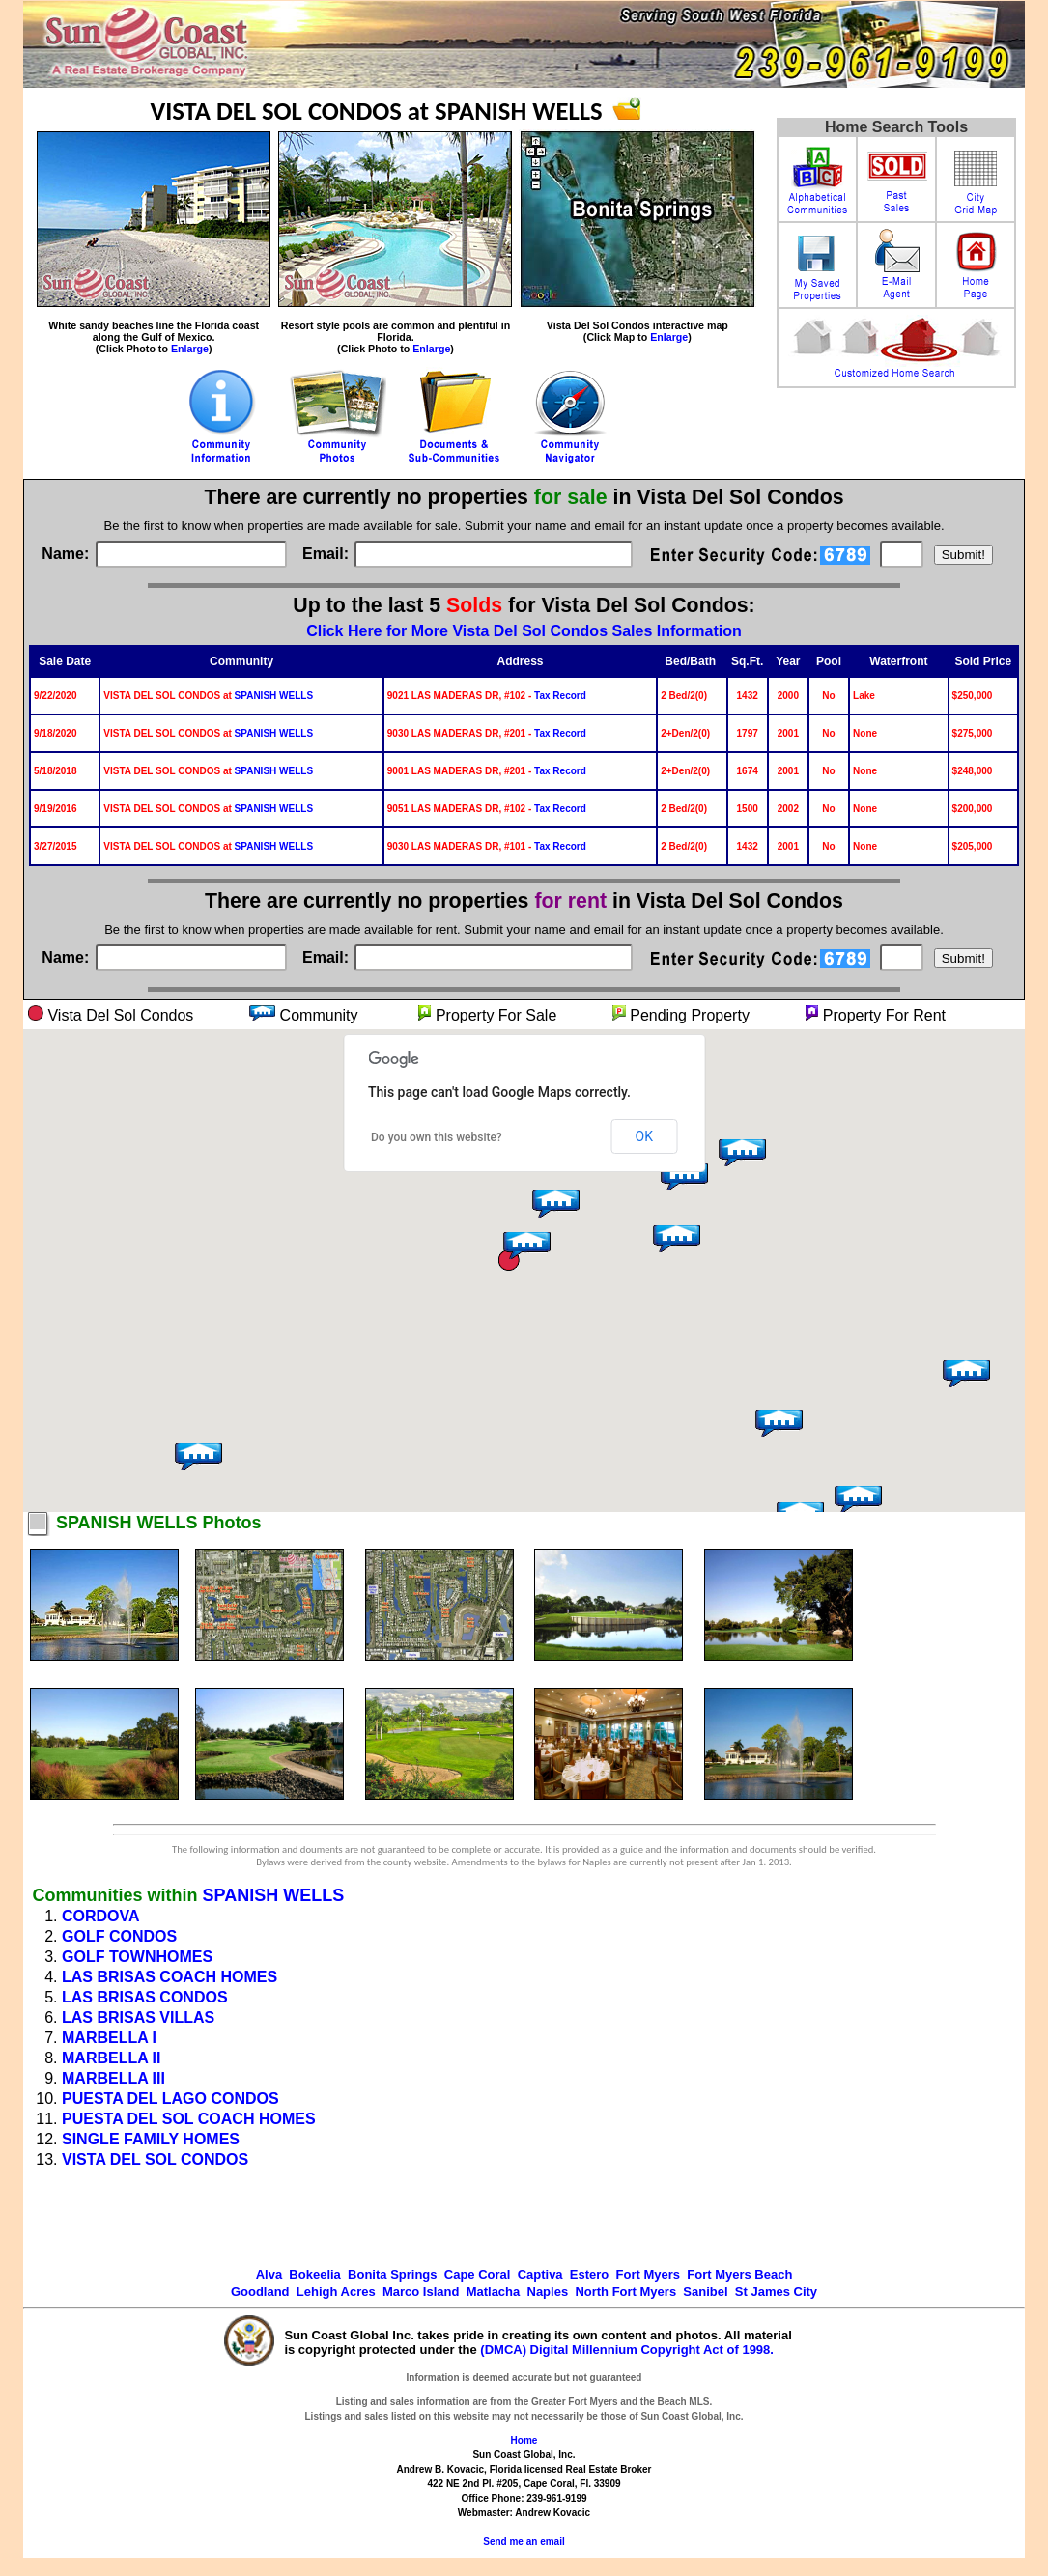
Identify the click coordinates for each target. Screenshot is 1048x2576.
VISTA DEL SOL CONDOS (155, 2159)
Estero (589, 2274)
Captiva (540, 2274)
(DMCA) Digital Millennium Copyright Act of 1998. (627, 2349)
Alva (269, 2274)
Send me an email (523, 2541)
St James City (776, 2291)
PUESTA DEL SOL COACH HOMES (189, 2119)
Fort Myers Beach (739, 2274)
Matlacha (494, 2291)
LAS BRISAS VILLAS (138, 2017)
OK (644, 1136)
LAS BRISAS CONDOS (145, 1997)
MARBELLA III (113, 2078)
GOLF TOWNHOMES (137, 1956)
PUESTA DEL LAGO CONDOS (170, 2098)
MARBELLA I (109, 2038)
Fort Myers (648, 2274)
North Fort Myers (625, 2291)
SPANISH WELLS (274, 695)
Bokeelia (314, 2274)
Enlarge (190, 348)
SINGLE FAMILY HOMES (151, 2139)
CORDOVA (101, 1916)
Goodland (260, 2291)
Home (524, 2440)
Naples (548, 2291)
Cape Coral (477, 2274)
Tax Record (560, 695)
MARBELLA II (111, 2058)
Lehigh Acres (336, 2291)
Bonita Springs (392, 2274)
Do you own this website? (436, 1137)
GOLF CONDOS (119, 1936)
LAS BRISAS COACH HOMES (169, 1977)
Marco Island (420, 2291)
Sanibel (705, 2291)
